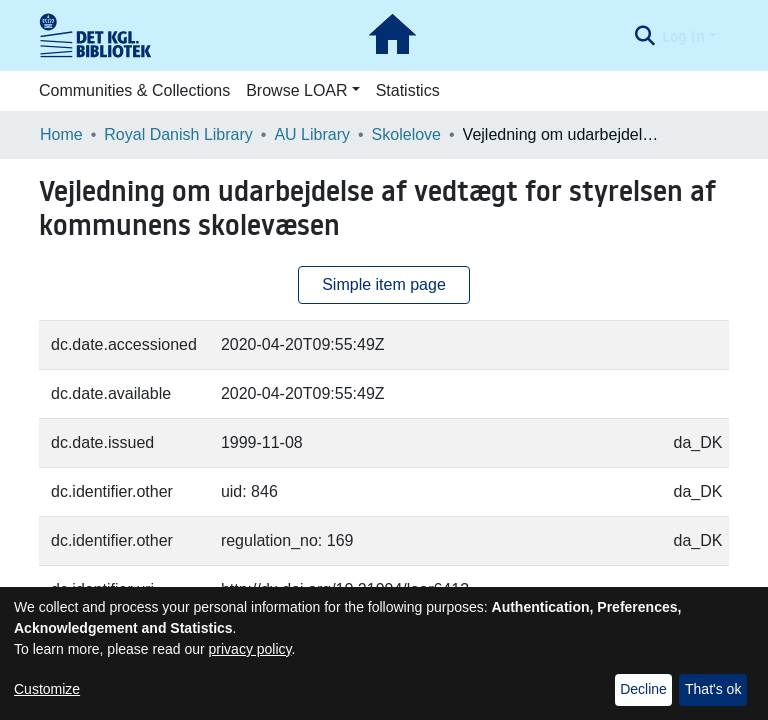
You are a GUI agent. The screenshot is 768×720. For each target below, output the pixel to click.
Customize (47, 689)
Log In (683, 36)
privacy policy (250, 649)
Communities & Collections (134, 90)
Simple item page (384, 284)
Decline (643, 689)
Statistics (408, 90)
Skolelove (406, 134)
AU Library (312, 134)
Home (61, 134)
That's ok (713, 689)
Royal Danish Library (178, 134)
